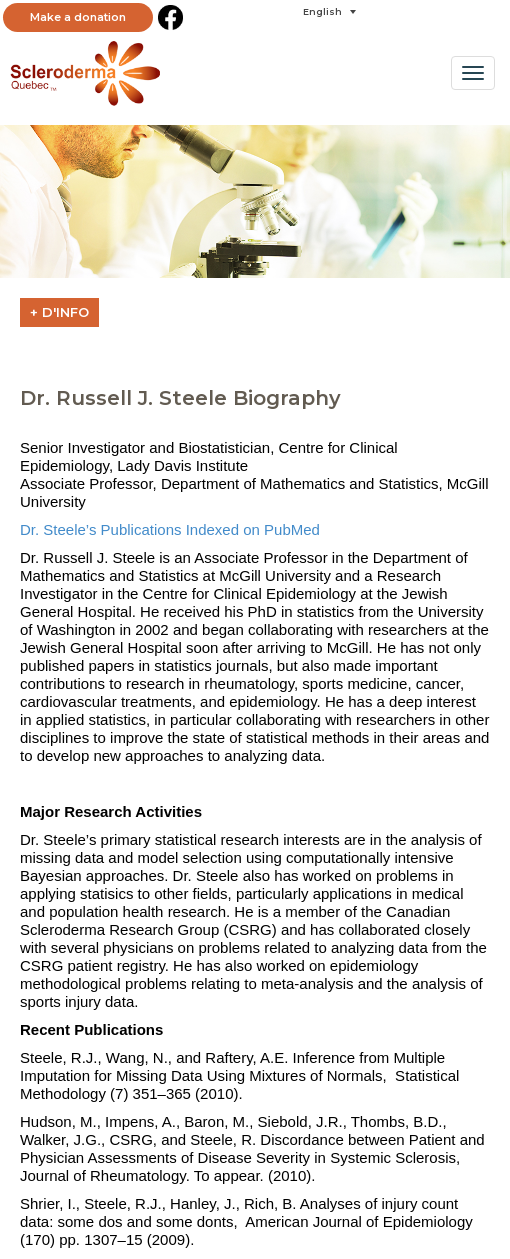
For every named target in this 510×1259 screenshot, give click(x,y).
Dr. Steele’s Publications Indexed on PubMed (170, 529)
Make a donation (78, 17)
